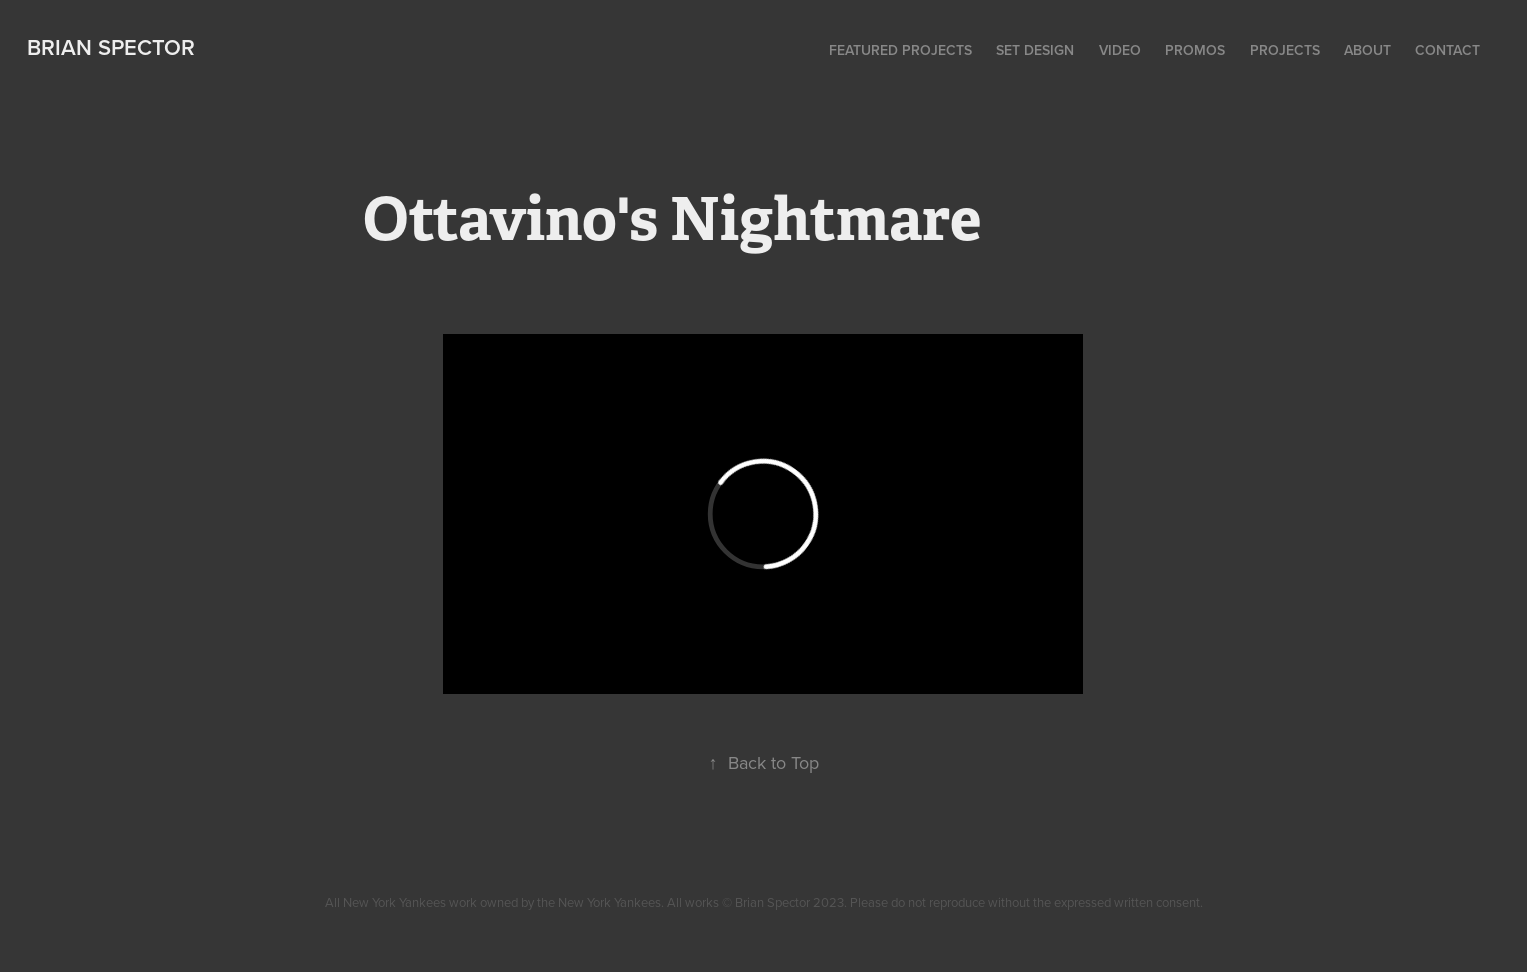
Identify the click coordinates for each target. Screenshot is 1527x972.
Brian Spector (111, 47)
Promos (1195, 50)
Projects (1285, 50)
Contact (1447, 50)
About (1367, 50)
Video (1120, 50)
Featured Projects (900, 50)
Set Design (1035, 50)
